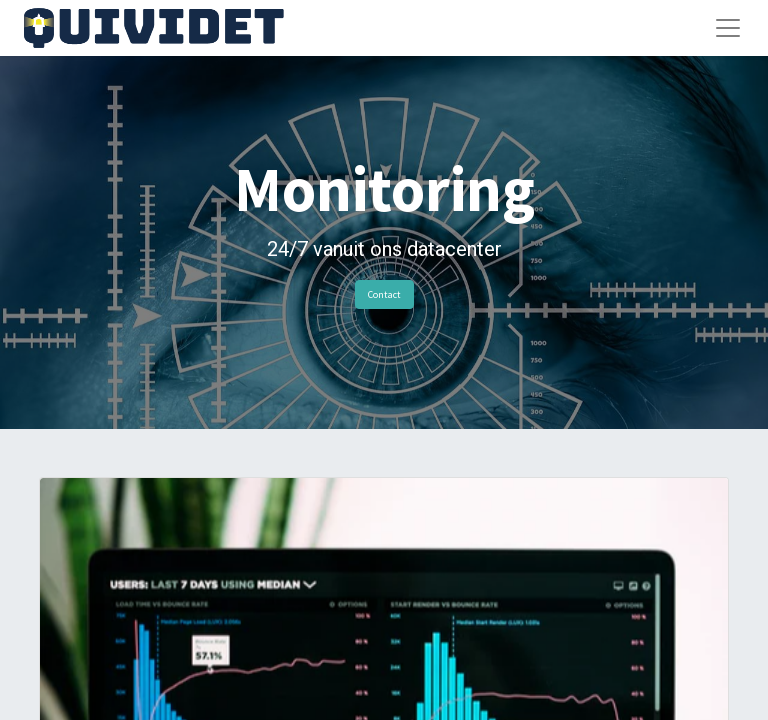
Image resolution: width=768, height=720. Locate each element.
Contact (384, 294)
